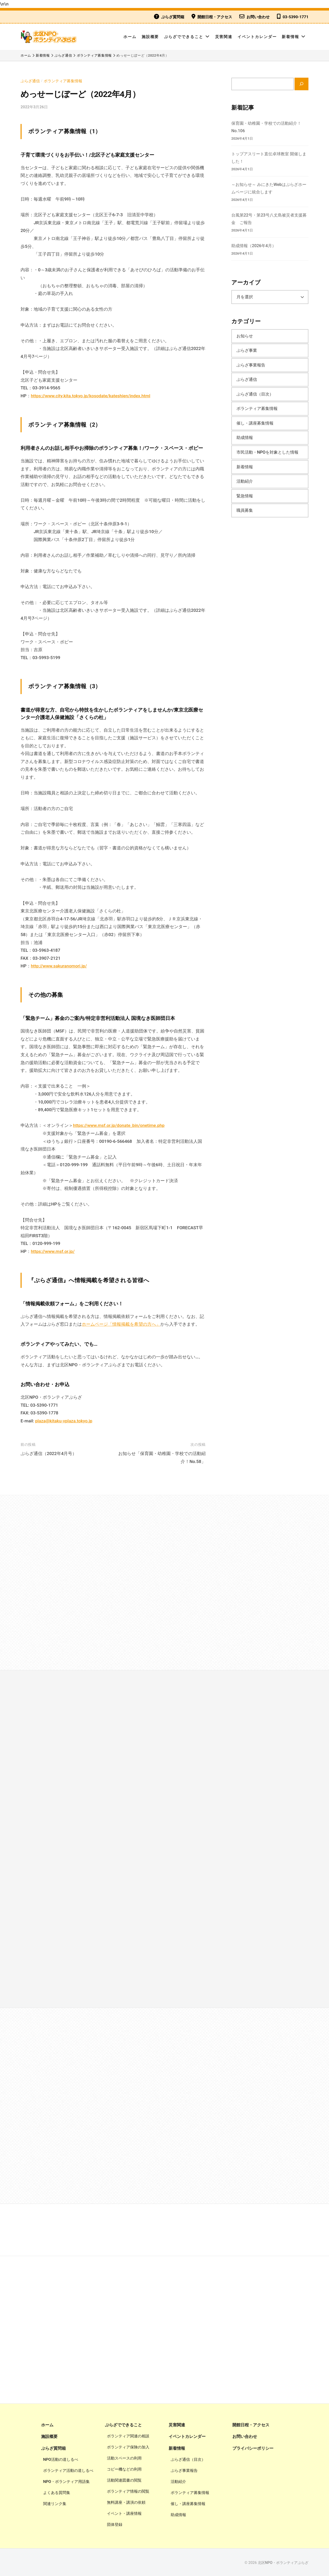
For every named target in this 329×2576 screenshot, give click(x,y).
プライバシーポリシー (252, 2448)
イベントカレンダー (257, 36)
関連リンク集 (54, 2503)
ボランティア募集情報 (63, 81)
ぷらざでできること (183, 36)
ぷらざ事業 (246, 350)
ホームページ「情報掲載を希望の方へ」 (121, 1324)
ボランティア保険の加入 (128, 2447)
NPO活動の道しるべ (60, 2459)
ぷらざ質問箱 (172, 17)
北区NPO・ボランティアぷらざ (283, 2563)
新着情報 (290, 36)
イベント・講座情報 (124, 2513)
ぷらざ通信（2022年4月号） (49, 1453)
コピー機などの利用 (124, 2469)
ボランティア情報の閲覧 (128, 2491)
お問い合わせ (258, 17)
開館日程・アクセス (214, 17)
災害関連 (224, 36)
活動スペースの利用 (124, 2458)
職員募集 (244, 510)
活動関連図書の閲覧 (124, 2480)
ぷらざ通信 (30, 81)
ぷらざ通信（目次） (254, 394)
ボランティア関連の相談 (128, 2436)
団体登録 (114, 2524)
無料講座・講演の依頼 (126, 2502)
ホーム (129, 36)
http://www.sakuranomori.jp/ (59, 965)
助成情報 (244, 437)
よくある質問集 (56, 2492)
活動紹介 (244, 481)
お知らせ (244, 336)
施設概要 (150, 36)
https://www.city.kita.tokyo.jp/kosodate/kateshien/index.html (90, 395)
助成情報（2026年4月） (253, 245)
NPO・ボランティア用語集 (66, 2481)
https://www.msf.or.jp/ (53, 1251)
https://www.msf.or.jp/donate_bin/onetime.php (118, 1125)
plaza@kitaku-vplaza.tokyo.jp (63, 1420)
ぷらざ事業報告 (250, 365)
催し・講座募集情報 (254, 423)
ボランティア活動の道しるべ (68, 2470)
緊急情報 (244, 495)
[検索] (301, 84)
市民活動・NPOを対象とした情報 (267, 452)
